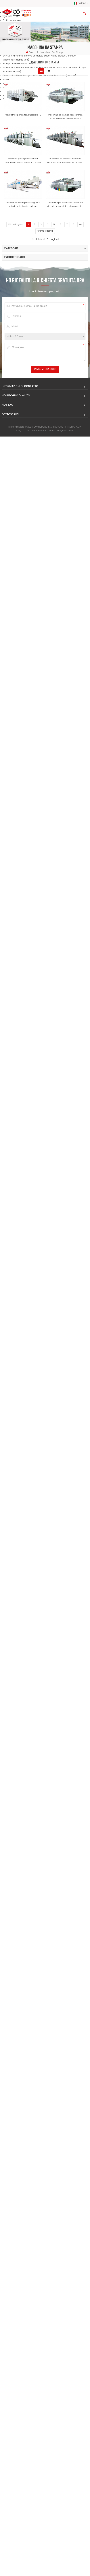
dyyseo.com (66, 431)
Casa (5, 12)
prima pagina (15, 224)
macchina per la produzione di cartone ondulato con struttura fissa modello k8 (23, 160)
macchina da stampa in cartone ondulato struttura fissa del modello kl (65, 160)
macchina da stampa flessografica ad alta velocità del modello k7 (65, 117)
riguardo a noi (10, 16)
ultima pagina (45, 231)
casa (30, 52)
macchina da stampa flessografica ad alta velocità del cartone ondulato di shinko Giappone (23, 204)
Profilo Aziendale (12, 20)
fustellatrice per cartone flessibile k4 (23, 115)
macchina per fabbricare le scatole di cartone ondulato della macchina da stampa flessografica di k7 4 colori (65, 204)
